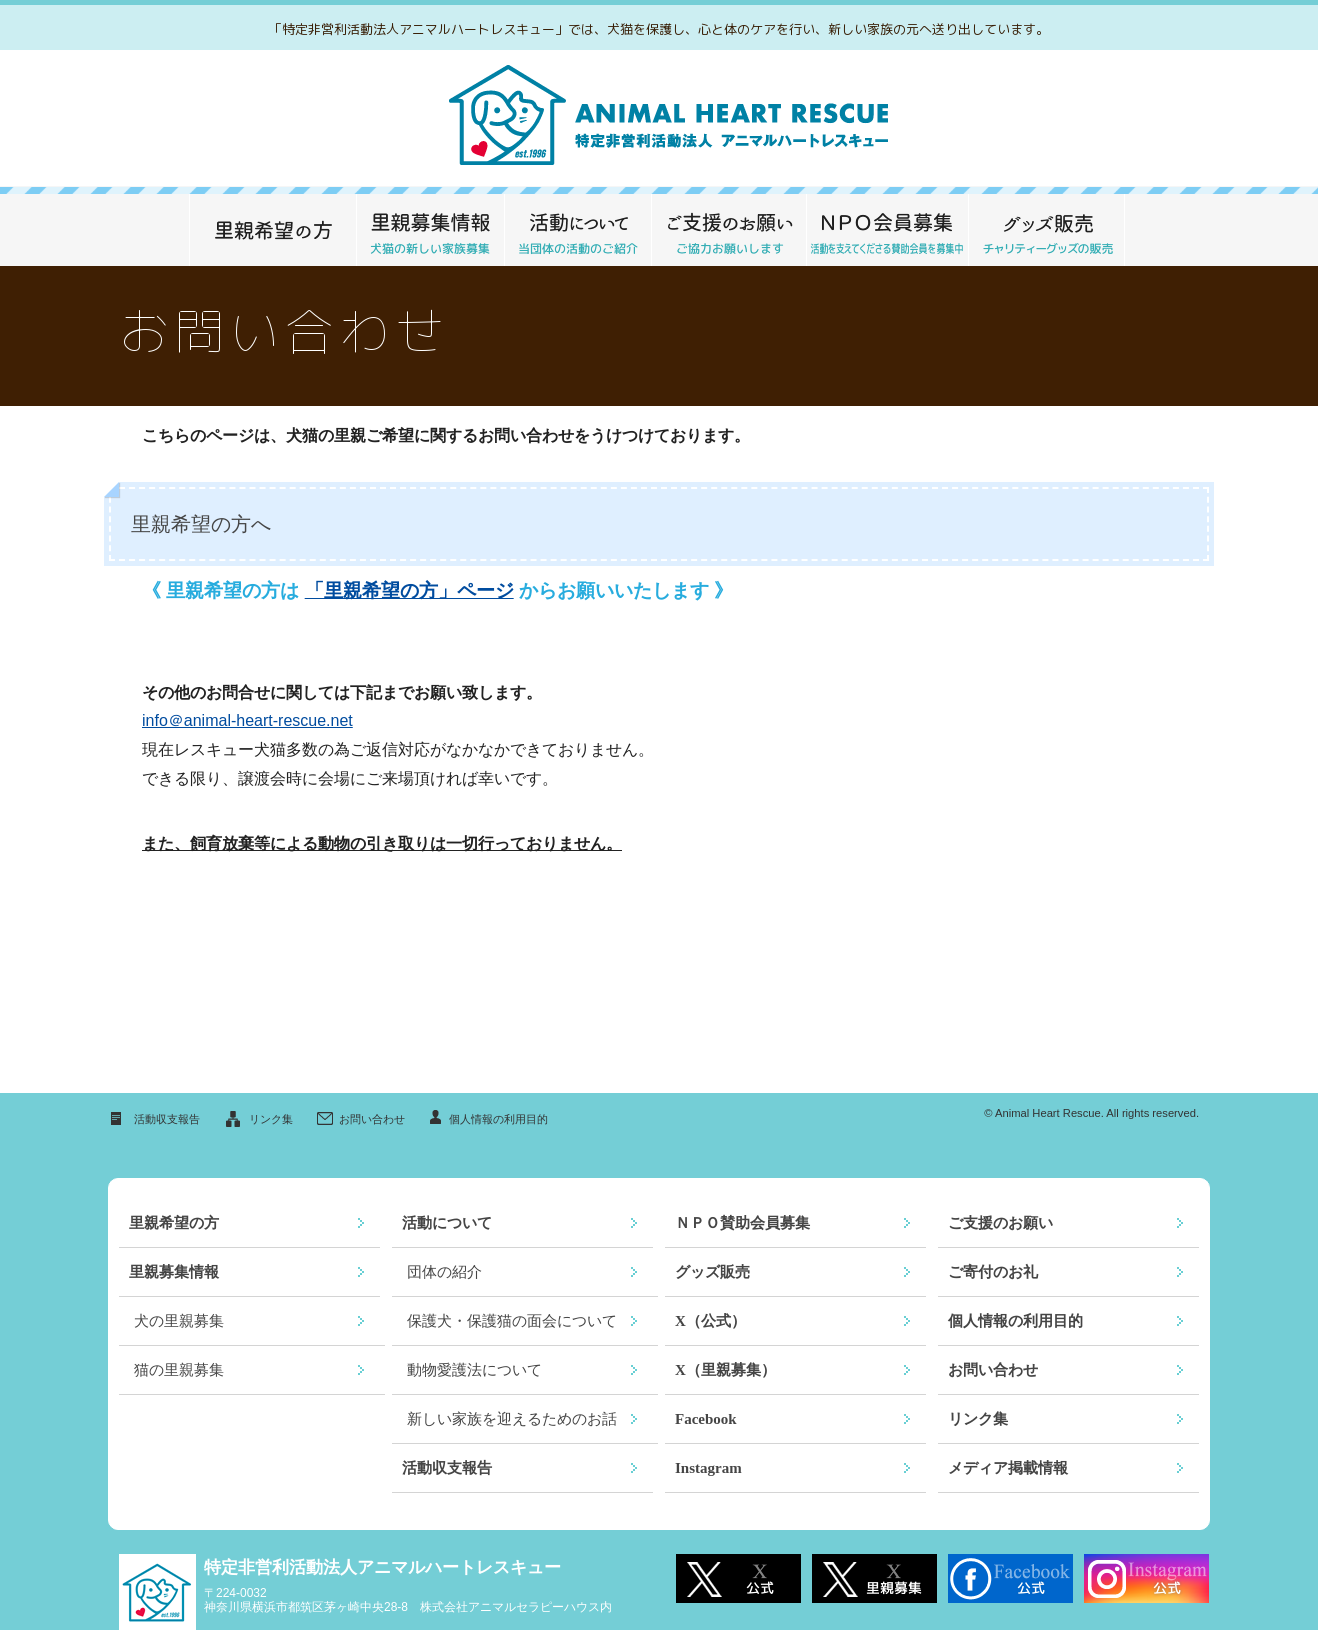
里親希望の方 (272, 230)
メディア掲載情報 (1008, 1468)
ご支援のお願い (728, 230)
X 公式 (738, 1578)
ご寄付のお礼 (993, 1272)
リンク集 (271, 1119)
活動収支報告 (167, 1119)
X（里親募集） (725, 1370)
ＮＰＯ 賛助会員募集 (887, 230)
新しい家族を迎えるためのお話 (512, 1419)
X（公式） (710, 1321)
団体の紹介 (444, 1272)
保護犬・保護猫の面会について (512, 1321)
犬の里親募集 (179, 1321)
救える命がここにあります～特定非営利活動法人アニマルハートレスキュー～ (659, 118)
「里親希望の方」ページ (409, 590)
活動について (577, 230)
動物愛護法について (474, 1370)
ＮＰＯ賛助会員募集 (742, 1223)
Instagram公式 (1146, 1578)
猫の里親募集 (179, 1370)
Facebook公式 (1010, 1578)
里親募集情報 (430, 230)
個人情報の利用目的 (498, 1119)
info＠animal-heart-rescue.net (247, 720)
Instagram (708, 1468)
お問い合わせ (372, 1119)
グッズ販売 (1046, 230)
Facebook (706, 1419)
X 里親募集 (874, 1578)
